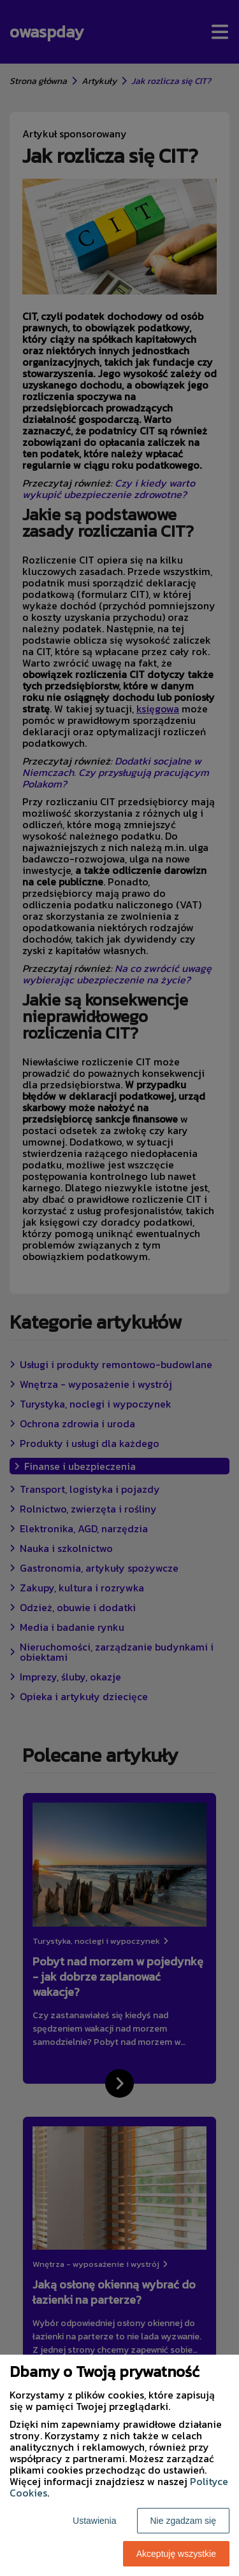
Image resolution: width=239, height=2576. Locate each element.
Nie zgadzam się (183, 2521)
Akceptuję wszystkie (176, 2554)
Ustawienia (94, 2521)
